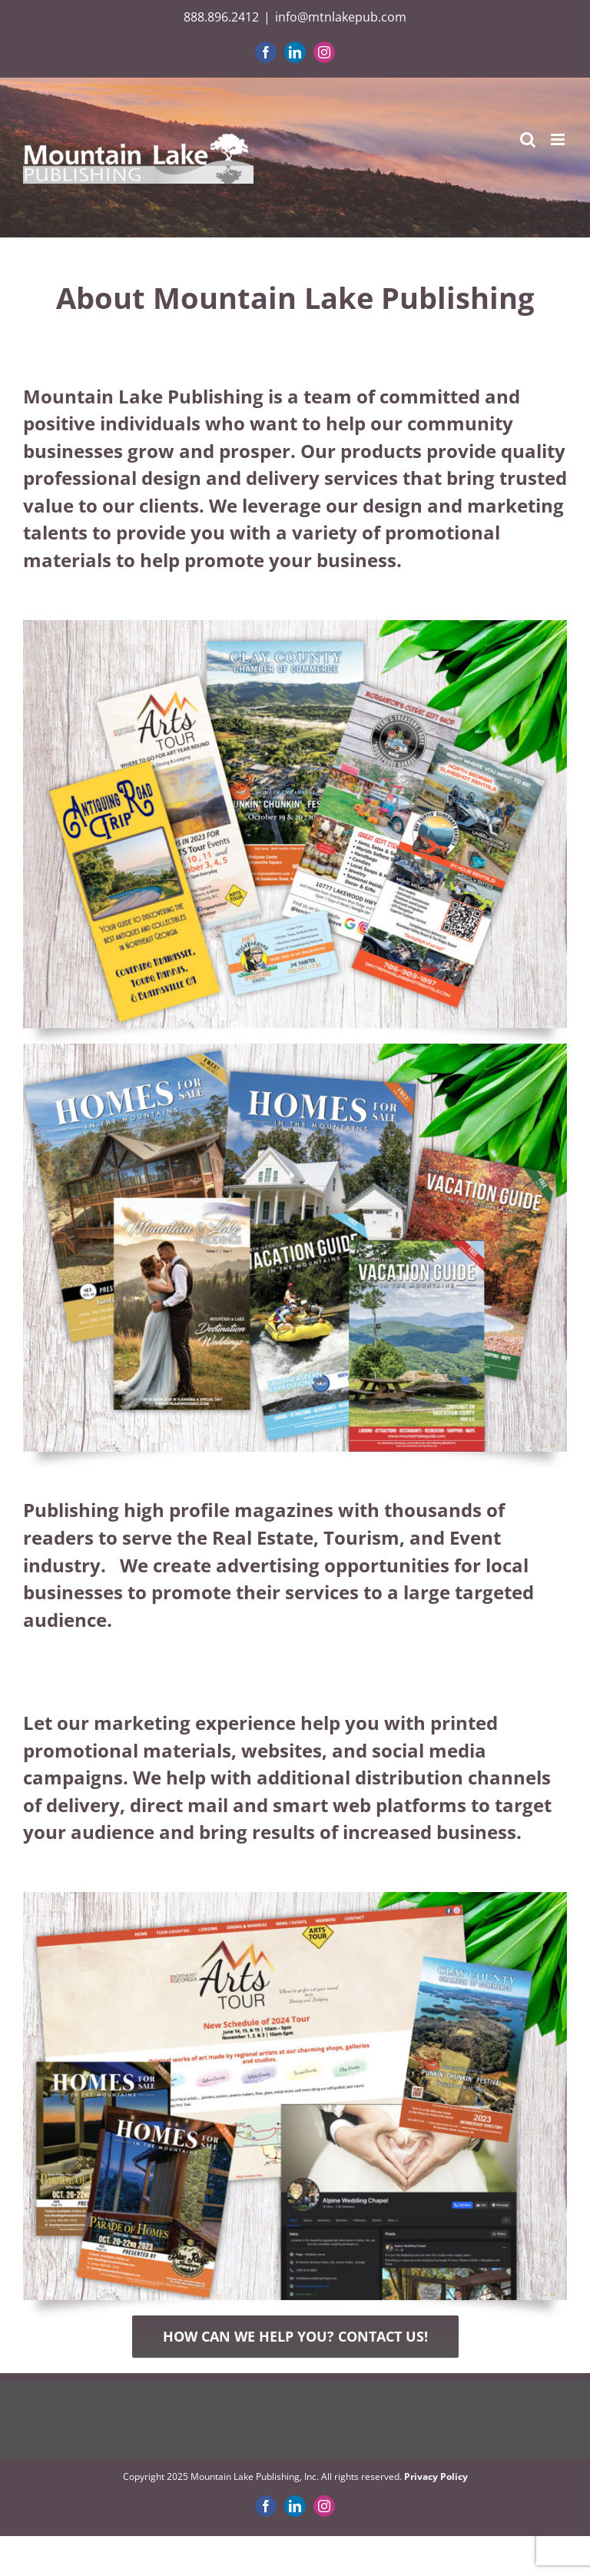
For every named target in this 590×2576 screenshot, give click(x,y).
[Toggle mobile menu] (559, 139)
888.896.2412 (221, 16)
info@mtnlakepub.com (340, 16)
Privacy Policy (436, 2476)
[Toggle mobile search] (527, 139)
